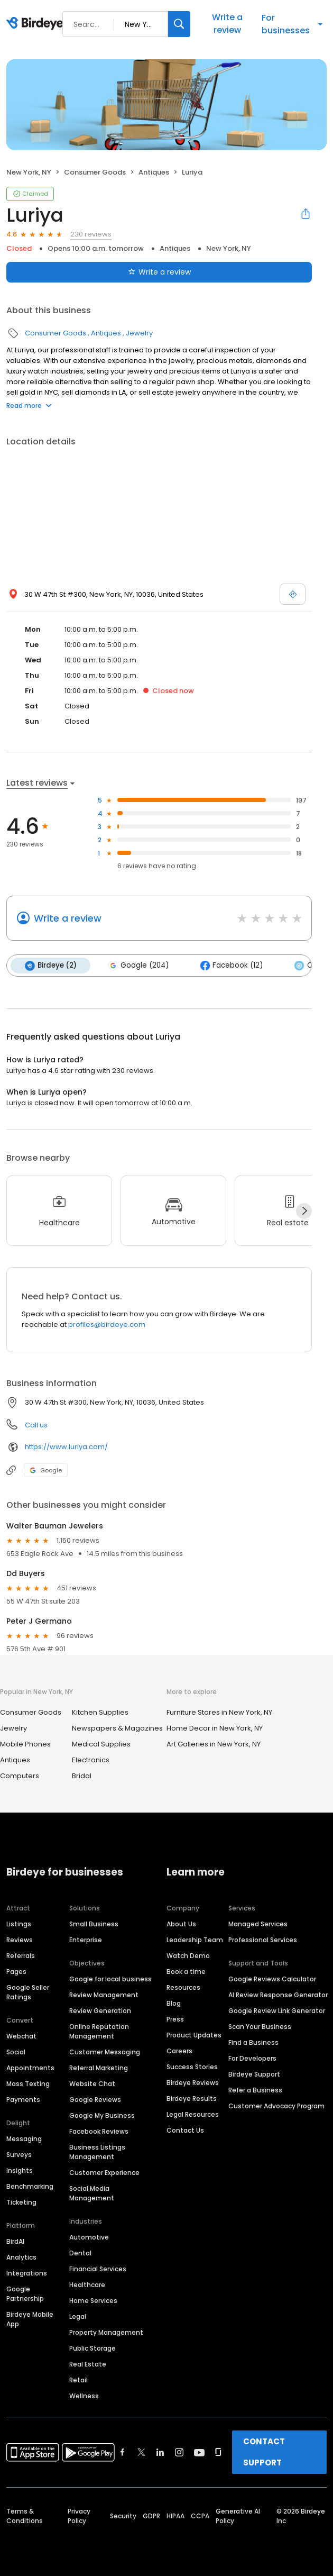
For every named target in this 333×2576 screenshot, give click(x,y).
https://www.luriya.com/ (66, 1446)
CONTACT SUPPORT (264, 2451)
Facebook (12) (229, 965)
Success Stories (192, 2066)
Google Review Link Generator (276, 2010)
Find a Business (253, 2041)
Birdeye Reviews (192, 2082)
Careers (179, 2050)
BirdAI (15, 2240)
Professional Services (262, 1939)
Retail (78, 2379)
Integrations (26, 2272)
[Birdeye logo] (36, 23)
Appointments (30, 2067)
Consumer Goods (95, 172)
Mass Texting (28, 2083)
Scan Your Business (259, 2026)
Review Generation (100, 2010)
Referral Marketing (98, 2067)
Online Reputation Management (99, 2031)
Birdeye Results (191, 2097)
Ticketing (21, 2201)
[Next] (304, 1210)
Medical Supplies (101, 1743)
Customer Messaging (104, 2051)
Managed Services (258, 1923)
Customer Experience (104, 2172)
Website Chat (92, 2083)
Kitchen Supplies (100, 1712)
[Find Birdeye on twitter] (141, 2451)
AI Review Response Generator (278, 1994)
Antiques (153, 172)
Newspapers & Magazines (117, 1728)
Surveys (19, 2154)
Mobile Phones (25, 1743)
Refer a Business (255, 2089)
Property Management (106, 2331)
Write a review (227, 23)
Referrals (20, 1955)
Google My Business (102, 2114)
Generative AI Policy (238, 2515)
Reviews (19, 1939)
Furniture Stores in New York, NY (219, 1712)
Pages (16, 1971)
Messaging (24, 2138)
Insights (19, 2169)
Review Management (103, 1994)
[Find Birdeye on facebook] (122, 2451)
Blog (173, 2002)
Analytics (21, 2256)
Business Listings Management (97, 2151)
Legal (77, 2315)
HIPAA (175, 2515)
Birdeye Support (254, 2073)
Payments (23, 2099)
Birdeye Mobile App (29, 2318)
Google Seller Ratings (27, 1991)
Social (15, 2051)
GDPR (151, 2515)
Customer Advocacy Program (276, 2105)
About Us (181, 1923)
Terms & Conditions (24, 2515)
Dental (80, 2252)
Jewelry (139, 333)
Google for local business (110, 1978)
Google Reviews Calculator (272, 1978)
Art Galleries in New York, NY (213, 1743)
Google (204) (137, 965)
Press (175, 2018)
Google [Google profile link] (46, 1470)
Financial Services (97, 2268)
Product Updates (193, 2034)
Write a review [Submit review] (159, 272)
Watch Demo (188, 1955)
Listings (18, 1923)
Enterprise (85, 1939)
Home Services (93, 2300)
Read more (29, 405)
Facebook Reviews (98, 2130)
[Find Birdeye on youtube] (199, 2451)
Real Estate (87, 2363)
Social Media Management (91, 2192)
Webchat (21, 2035)
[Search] (179, 24)
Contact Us (185, 2129)
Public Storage (92, 2347)
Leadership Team (194, 1939)
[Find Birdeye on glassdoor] (218, 2451)
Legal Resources (192, 2113)
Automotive (89, 2236)
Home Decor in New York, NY (214, 1728)
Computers (19, 1775)
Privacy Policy (79, 2515)
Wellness (84, 2395)
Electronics (90, 1759)
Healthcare (87, 2284)
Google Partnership (25, 2293)
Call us (36, 1424)
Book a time (186, 1971)
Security (123, 2515)
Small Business (93, 1923)
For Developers (252, 2057)
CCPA (200, 2515)
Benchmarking (29, 2185)
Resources (183, 1986)
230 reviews (91, 234)
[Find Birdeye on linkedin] (160, 2451)
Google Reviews (95, 2099)
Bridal (81, 1775)
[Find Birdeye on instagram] (179, 2451)
